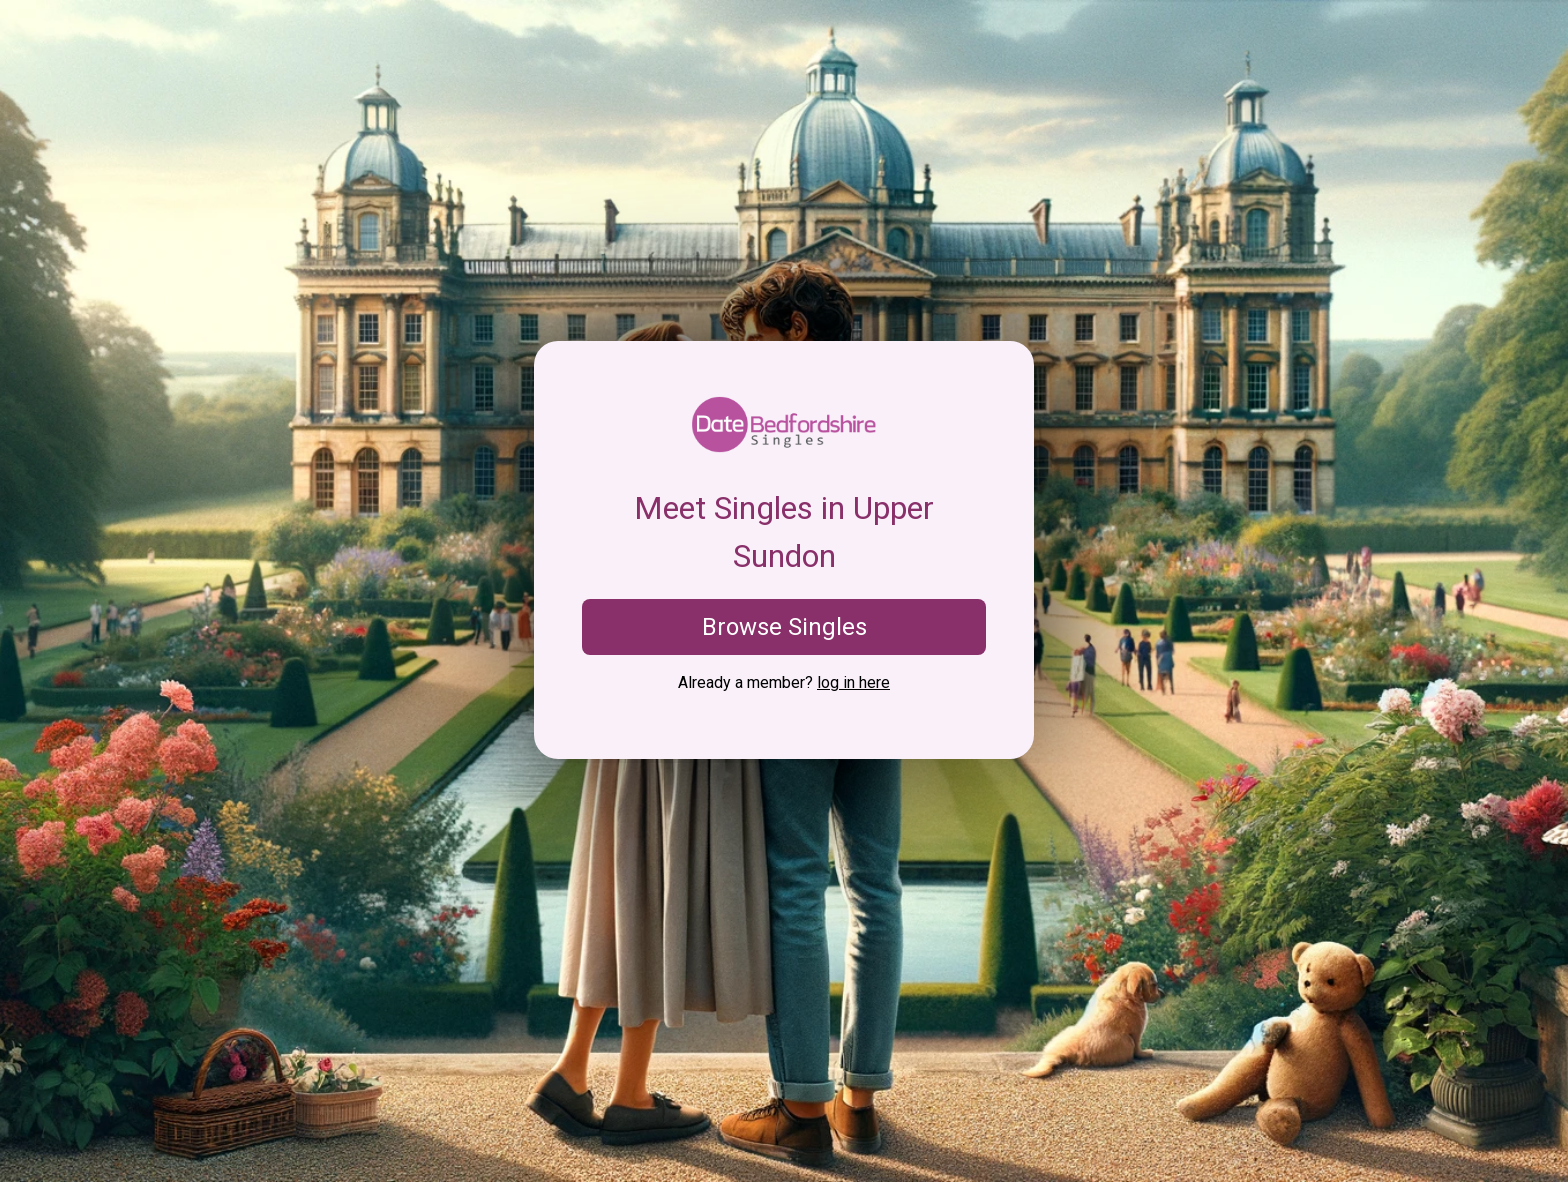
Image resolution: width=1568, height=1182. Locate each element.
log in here (853, 682)
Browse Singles (784, 627)
